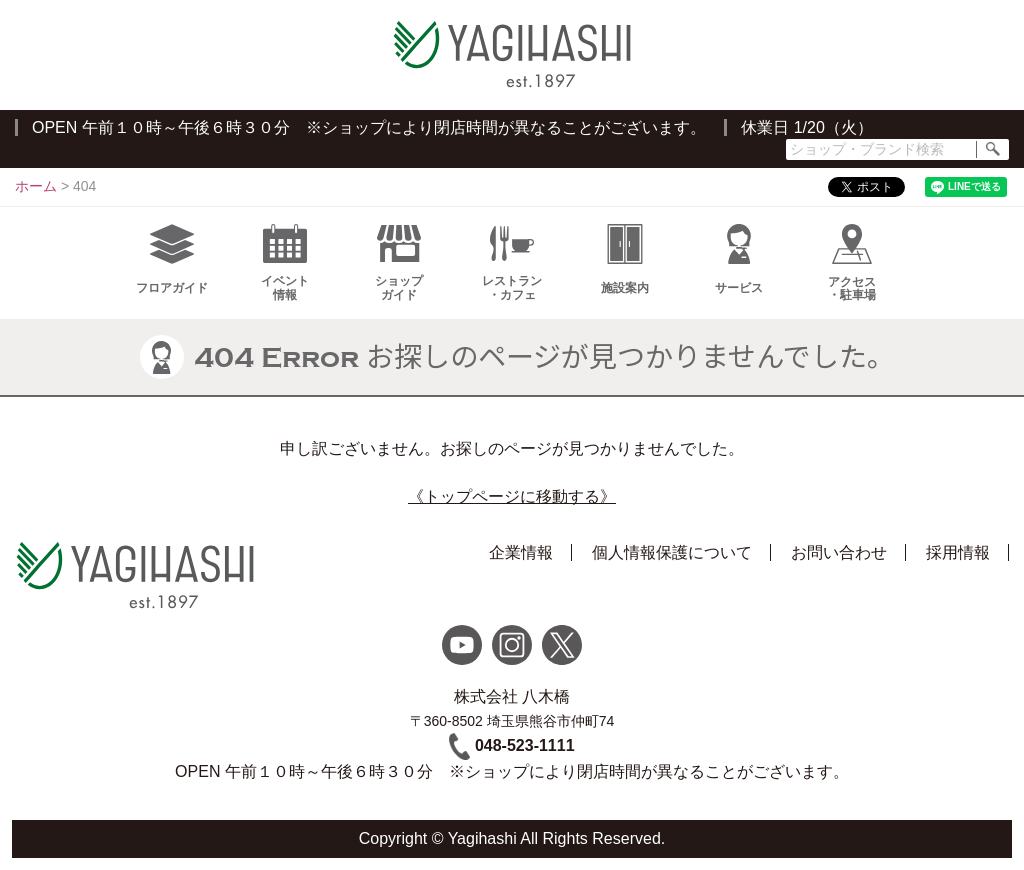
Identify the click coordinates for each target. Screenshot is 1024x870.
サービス (739, 259)
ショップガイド (399, 263)
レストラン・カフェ (512, 263)
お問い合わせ (839, 552)
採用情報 (958, 552)
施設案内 (625, 259)
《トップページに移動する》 (512, 496)
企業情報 (521, 552)
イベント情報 (285, 263)
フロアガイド (172, 259)
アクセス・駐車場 (852, 263)
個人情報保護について (672, 552)
